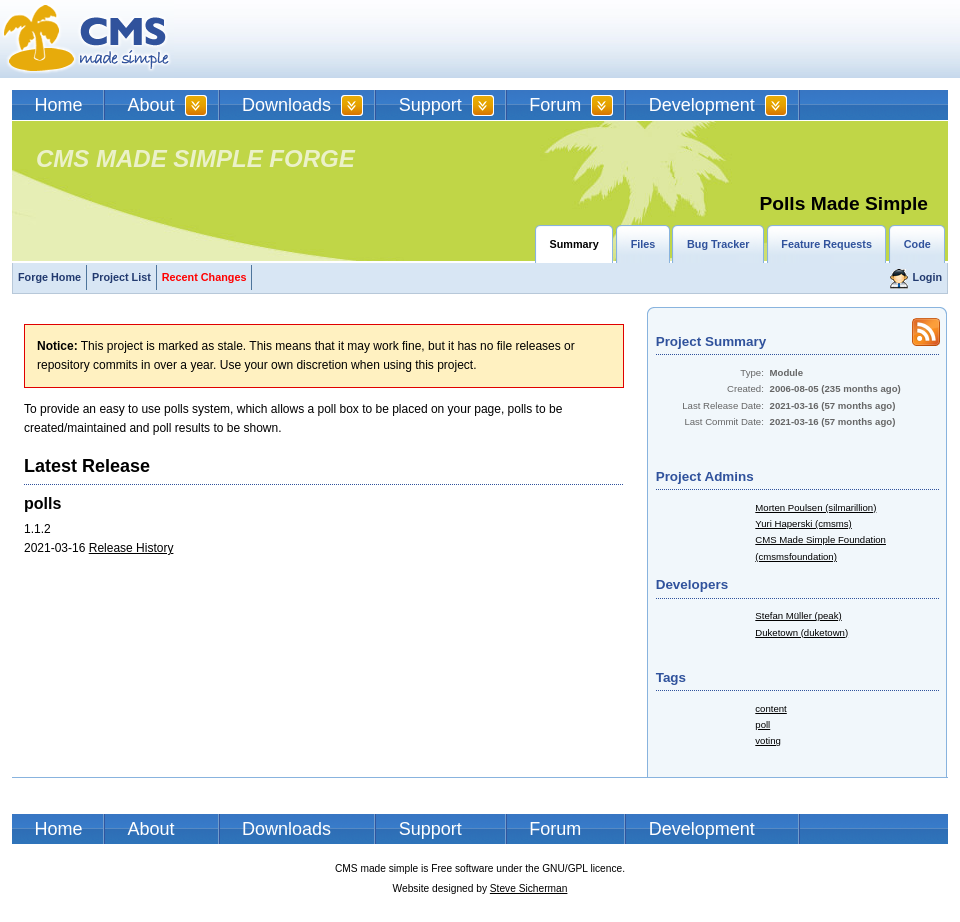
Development (702, 105)
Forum (555, 105)
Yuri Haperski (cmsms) (803, 523)
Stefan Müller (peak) (798, 615)
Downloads (286, 105)
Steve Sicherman (529, 888)
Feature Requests (826, 244)
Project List (121, 277)
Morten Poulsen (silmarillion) (815, 507)
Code (917, 244)
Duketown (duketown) (801, 632)
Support (430, 105)
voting (768, 740)
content (770, 708)
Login (927, 277)
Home (59, 105)
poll (762, 724)
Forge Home (49, 277)
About (151, 105)
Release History (131, 548)
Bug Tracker (718, 244)
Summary (574, 244)
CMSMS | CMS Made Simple (87, 39)
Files (643, 244)
